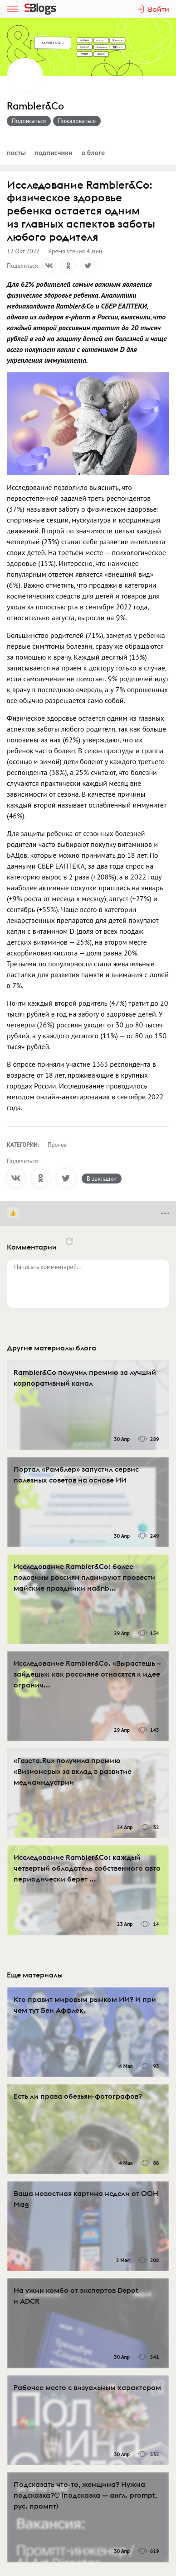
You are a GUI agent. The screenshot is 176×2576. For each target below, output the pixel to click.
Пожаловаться (77, 121)
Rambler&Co (35, 106)
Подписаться (29, 121)
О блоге (93, 152)
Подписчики (53, 152)
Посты (16, 152)
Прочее (57, 1145)
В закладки (102, 1178)
